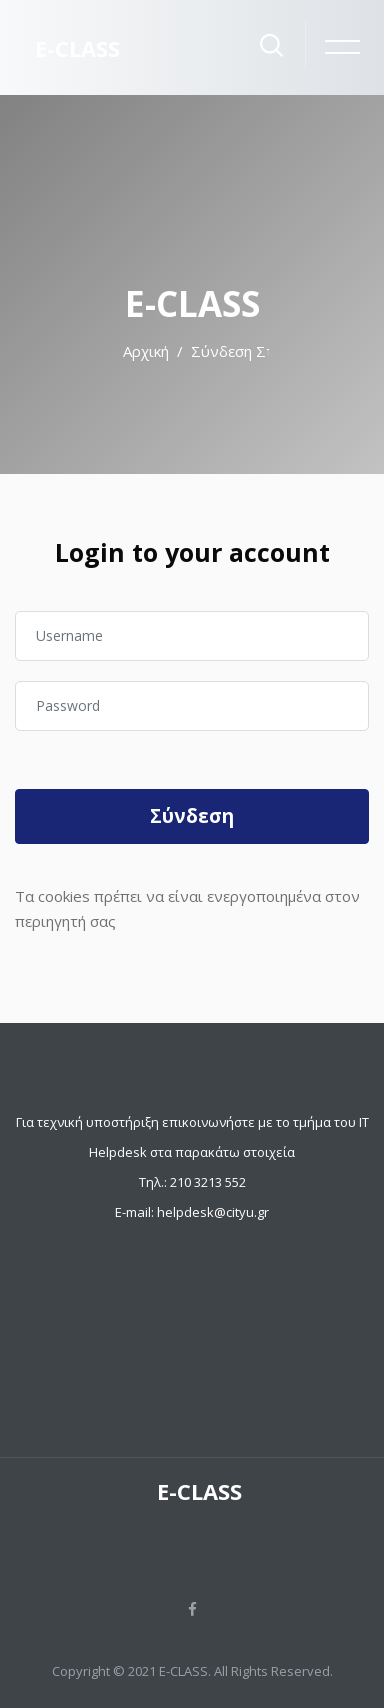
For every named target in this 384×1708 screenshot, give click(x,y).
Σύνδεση (192, 816)
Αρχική (146, 351)
